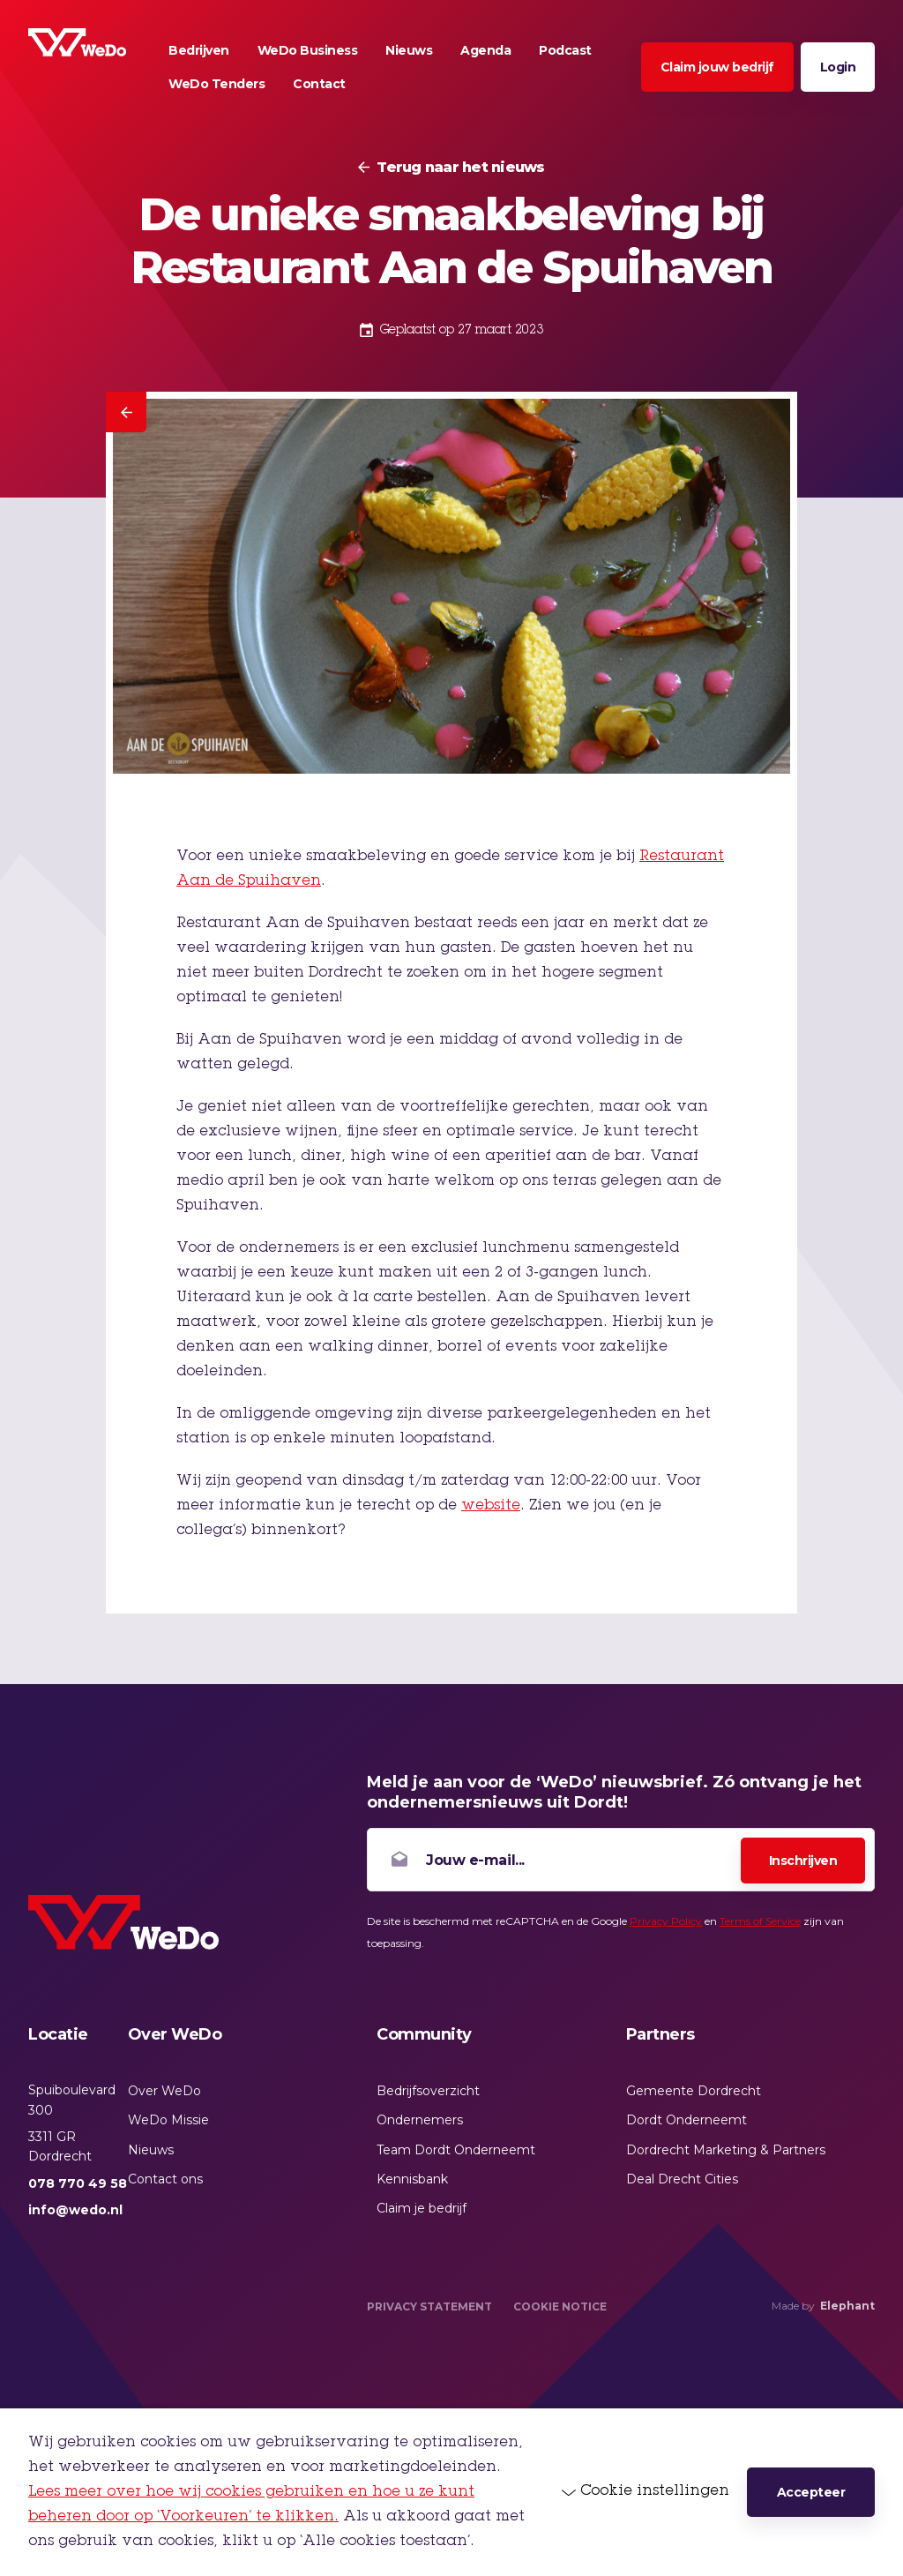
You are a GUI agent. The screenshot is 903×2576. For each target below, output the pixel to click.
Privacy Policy (666, 1921)
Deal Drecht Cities (682, 2179)
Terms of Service (760, 1921)
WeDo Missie (168, 2120)
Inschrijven (803, 1860)
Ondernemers (420, 2120)
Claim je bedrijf (421, 2208)
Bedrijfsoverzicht (428, 2091)
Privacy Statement (429, 2306)
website (490, 1506)
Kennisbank (412, 2179)
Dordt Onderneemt (686, 2120)
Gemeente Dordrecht (693, 2091)
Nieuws (151, 2150)
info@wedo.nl (75, 2210)
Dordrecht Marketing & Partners (725, 2150)
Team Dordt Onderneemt (456, 2150)
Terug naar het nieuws (460, 168)
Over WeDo (164, 2091)
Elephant (847, 2305)
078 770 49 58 (77, 2183)
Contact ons (165, 2179)
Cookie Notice (560, 2306)
